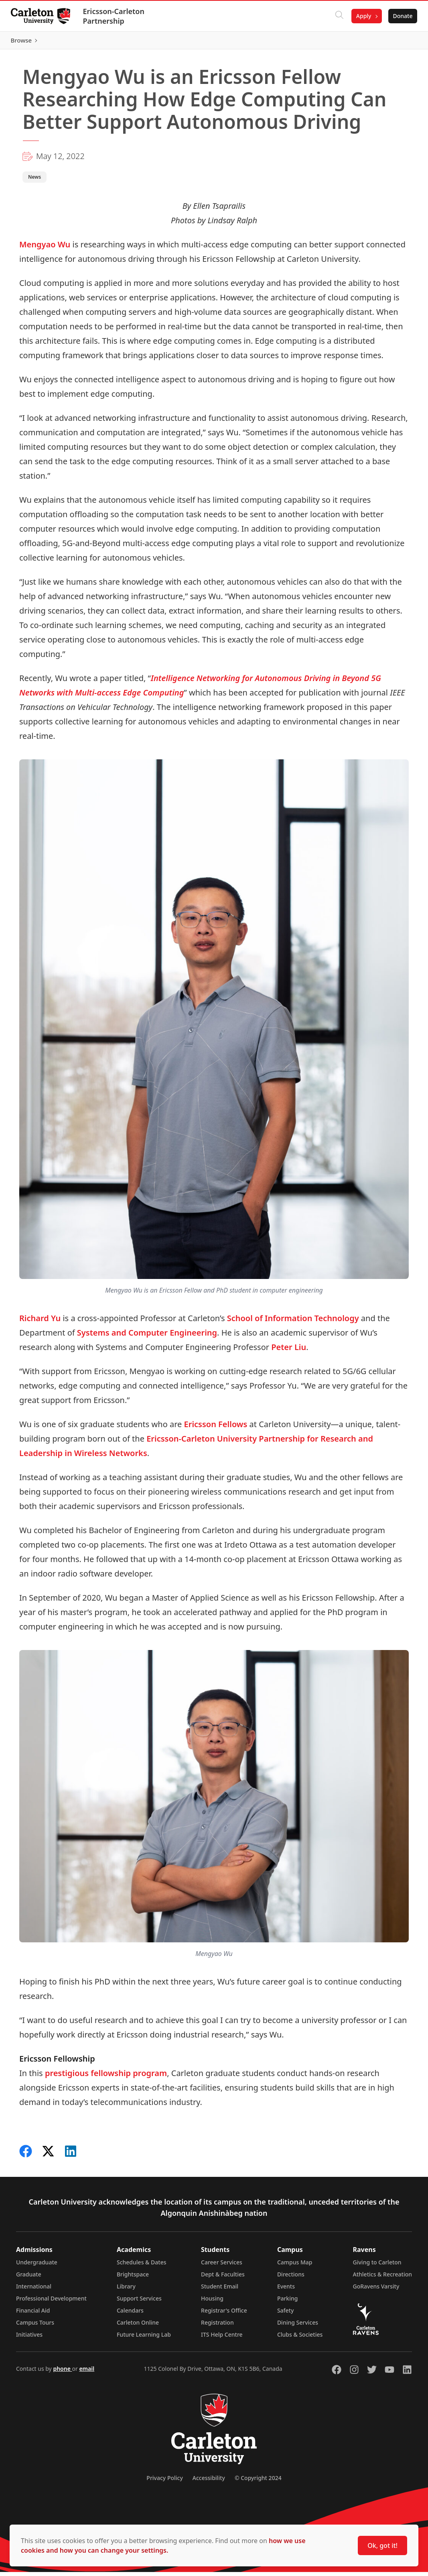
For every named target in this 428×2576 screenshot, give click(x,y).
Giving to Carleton (377, 2266)
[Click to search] (337, 16)
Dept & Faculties (223, 2278)
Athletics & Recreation (382, 2278)
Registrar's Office (224, 2314)
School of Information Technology (293, 1321)
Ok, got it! (382, 2545)
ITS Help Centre (222, 2338)
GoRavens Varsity (376, 2290)
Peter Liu (288, 1350)
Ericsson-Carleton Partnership (115, 16)
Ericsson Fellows (215, 1427)
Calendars (130, 2314)
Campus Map (294, 2266)
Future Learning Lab (144, 2338)
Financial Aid (33, 2314)
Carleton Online (138, 2326)
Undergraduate (36, 2266)
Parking (287, 2302)
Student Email (219, 2290)
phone (62, 2372)
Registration (217, 2326)
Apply (361, 16)
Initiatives (29, 2338)
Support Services (139, 2302)
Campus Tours (35, 2326)
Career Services (221, 2266)
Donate (400, 16)
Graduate (28, 2278)
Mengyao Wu (44, 248)
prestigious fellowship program (106, 2077)
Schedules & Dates (141, 2266)
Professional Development (51, 2302)
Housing (212, 2302)
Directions (290, 2278)
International (33, 2290)
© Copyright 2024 (258, 2482)
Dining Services (297, 2326)
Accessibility (209, 2482)
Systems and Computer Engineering (147, 1336)
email (86, 2372)
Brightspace (133, 2278)
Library (126, 2290)
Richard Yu (40, 1321)
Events (286, 2290)
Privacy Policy (164, 2482)
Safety (285, 2314)
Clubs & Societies (300, 2338)
